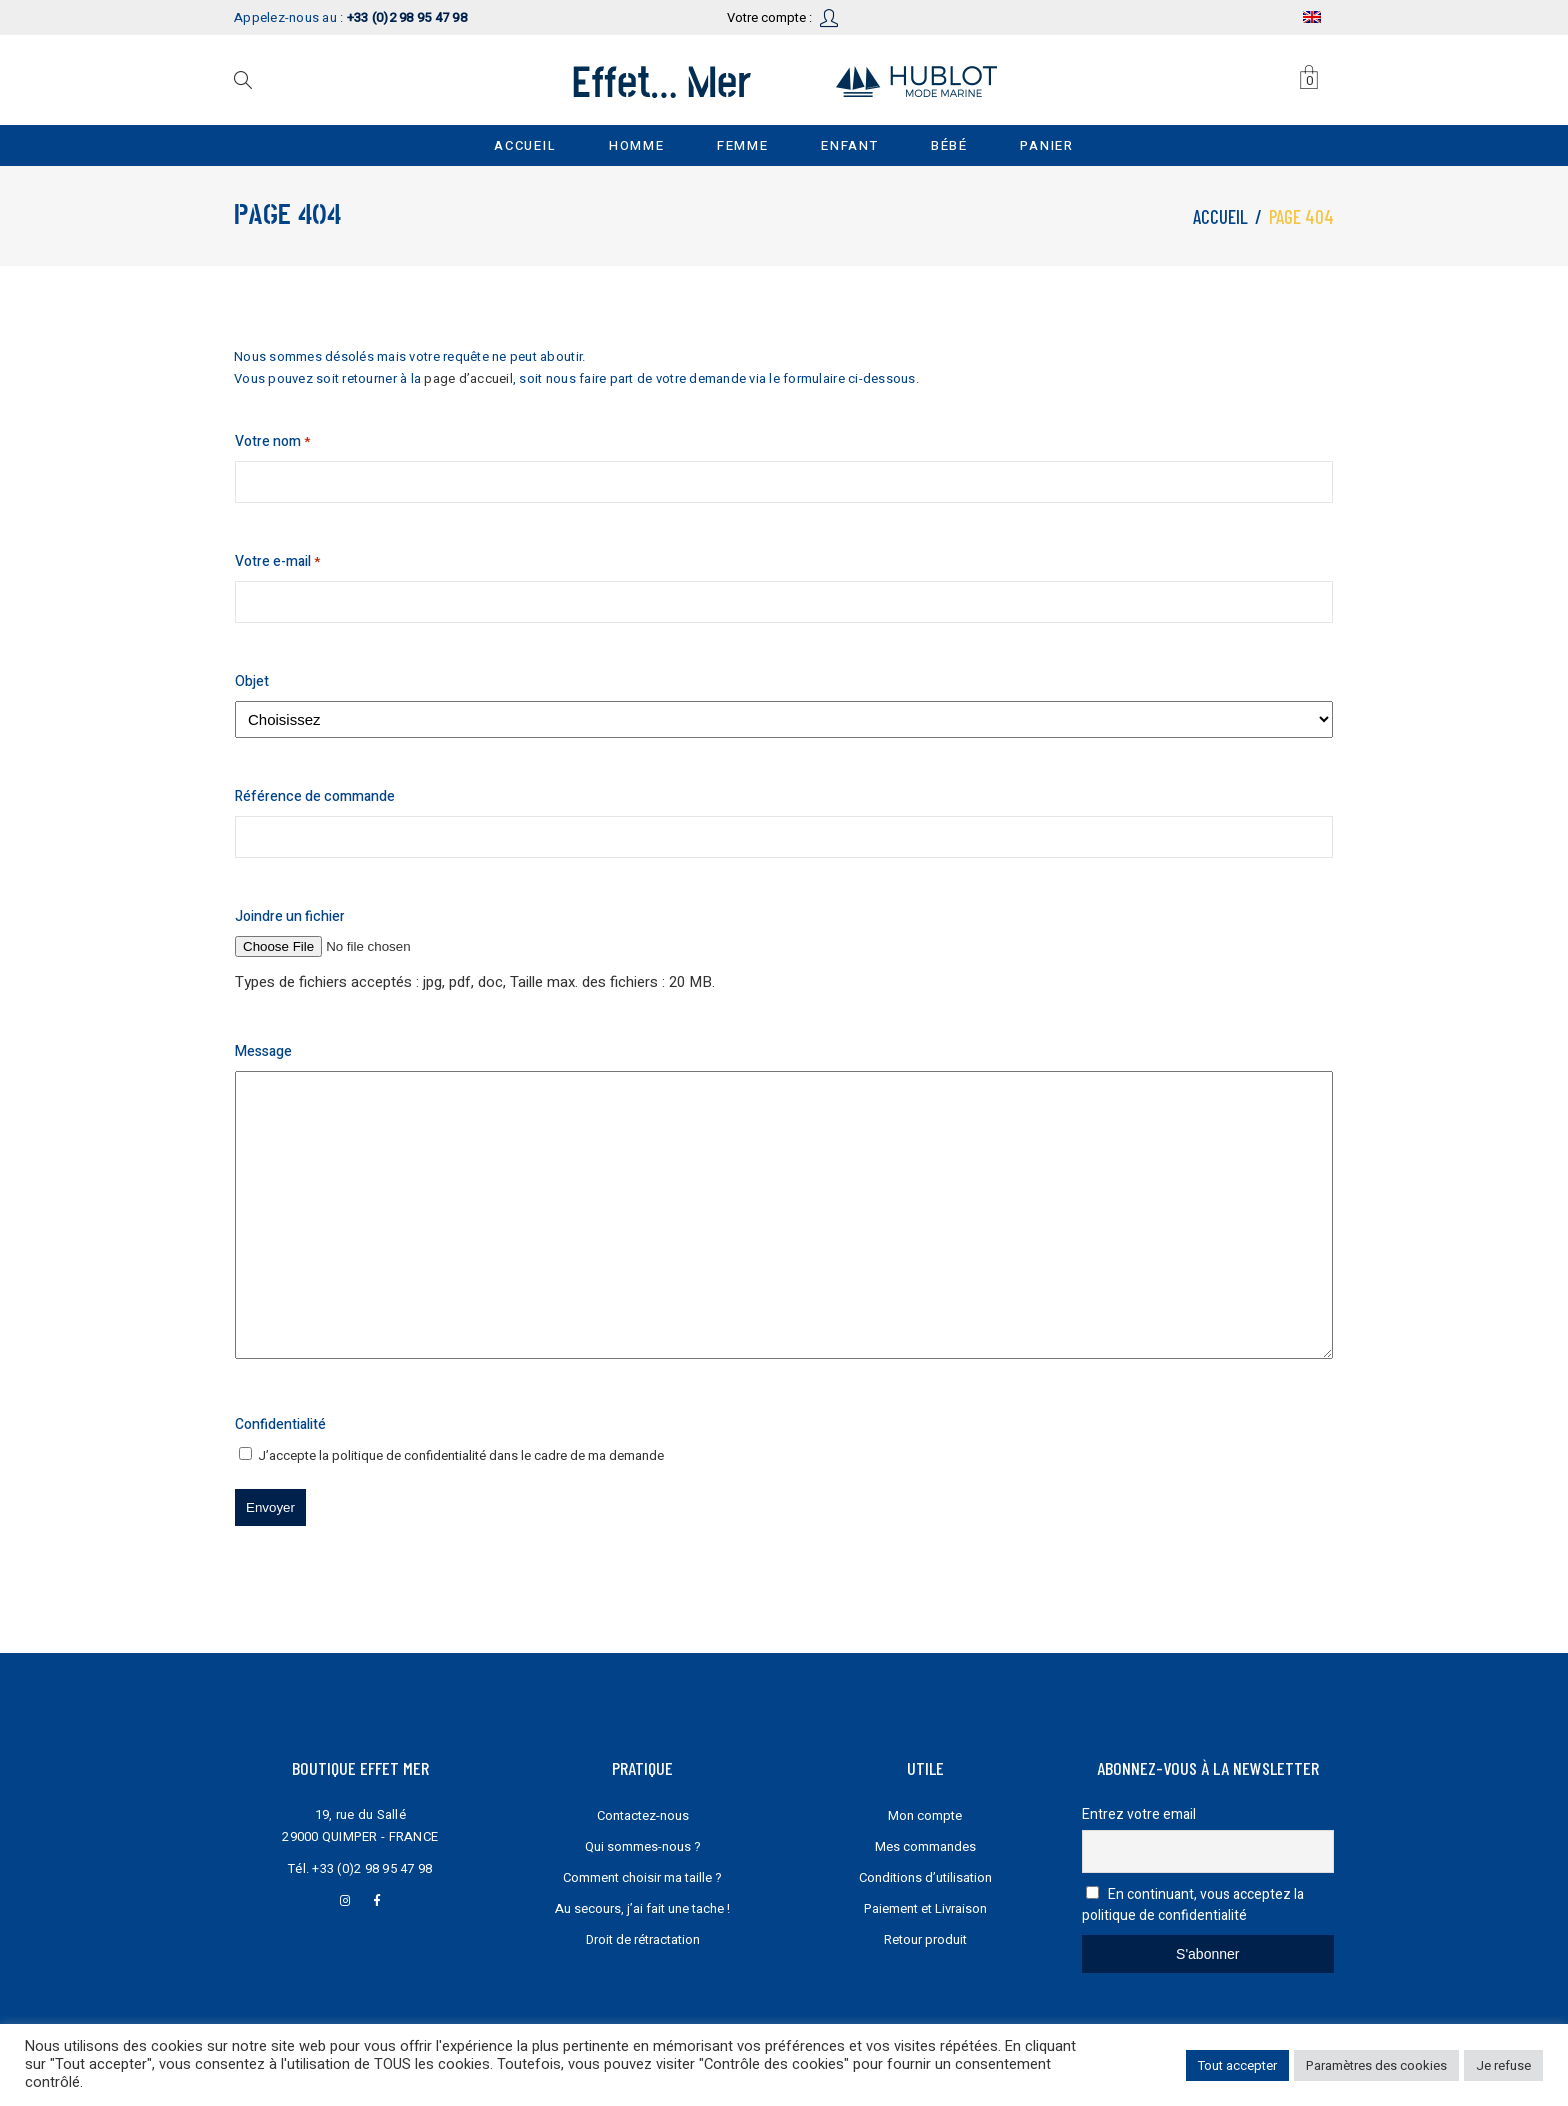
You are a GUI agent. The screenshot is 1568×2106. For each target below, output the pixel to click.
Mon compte (925, 1815)
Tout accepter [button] (1237, 2065)
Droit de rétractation (643, 1939)
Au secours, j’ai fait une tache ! (642, 1908)
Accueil (1220, 216)
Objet (252, 681)
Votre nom (272, 442)
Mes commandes (925, 1846)
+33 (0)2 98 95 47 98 (372, 1868)
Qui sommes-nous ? (643, 1846)
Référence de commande (315, 796)
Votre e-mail (277, 562)
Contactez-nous (643, 1815)
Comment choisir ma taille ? (642, 1877)
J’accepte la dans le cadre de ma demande (461, 1455)
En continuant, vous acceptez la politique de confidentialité (1193, 1905)
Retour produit (925, 1939)
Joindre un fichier (290, 916)
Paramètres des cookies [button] (1376, 2065)
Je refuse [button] (1503, 2065)
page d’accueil (468, 378)
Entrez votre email (1139, 1814)
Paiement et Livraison (925, 1908)
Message (263, 1051)
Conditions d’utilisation (925, 1877)
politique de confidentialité (409, 1455)
